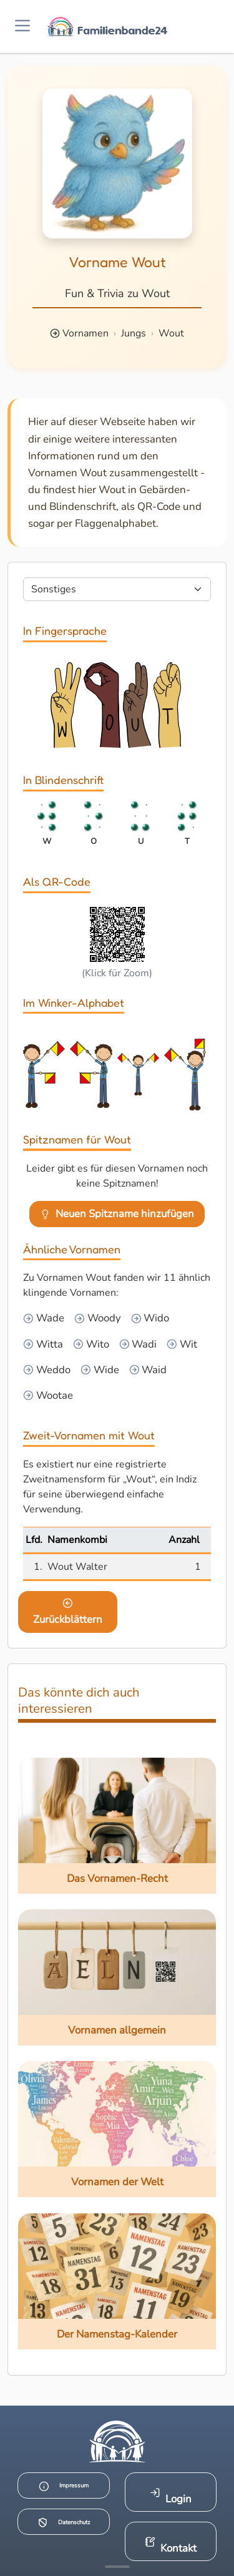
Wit (187, 1344)
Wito (96, 1344)
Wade (49, 1318)
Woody (103, 1318)
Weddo (52, 1370)
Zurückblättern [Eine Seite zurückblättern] (67, 1612)
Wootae (53, 1395)
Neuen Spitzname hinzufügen (117, 1214)
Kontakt (171, 2546)
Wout (171, 333)
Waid (153, 1370)
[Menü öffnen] (22, 26)
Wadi (143, 1344)
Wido (155, 1318)
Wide (105, 1370)
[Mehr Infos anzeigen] (117, 2566)
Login (171, 2496)
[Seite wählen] (117, 589)
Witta (48, 1344)
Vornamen (85, 333)
